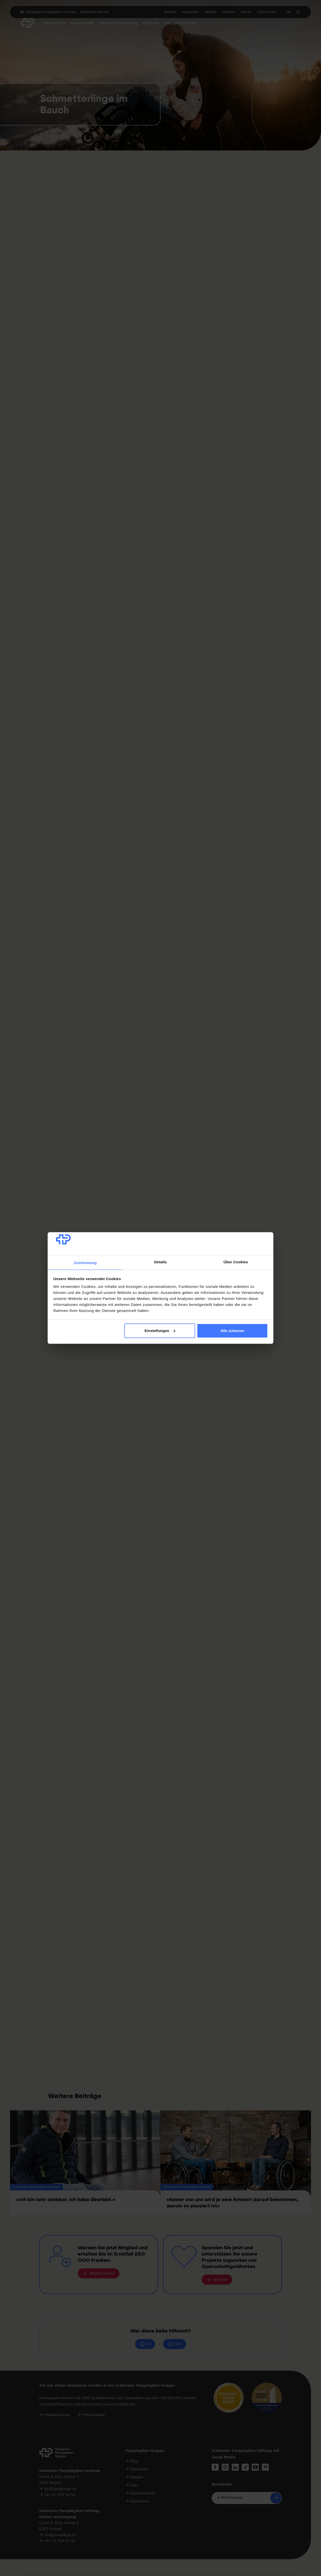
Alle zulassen (232, 1330)
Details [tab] (160, 1262)
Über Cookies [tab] (235, 1262)
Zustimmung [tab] (85, 1263)
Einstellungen (159, 1330)
